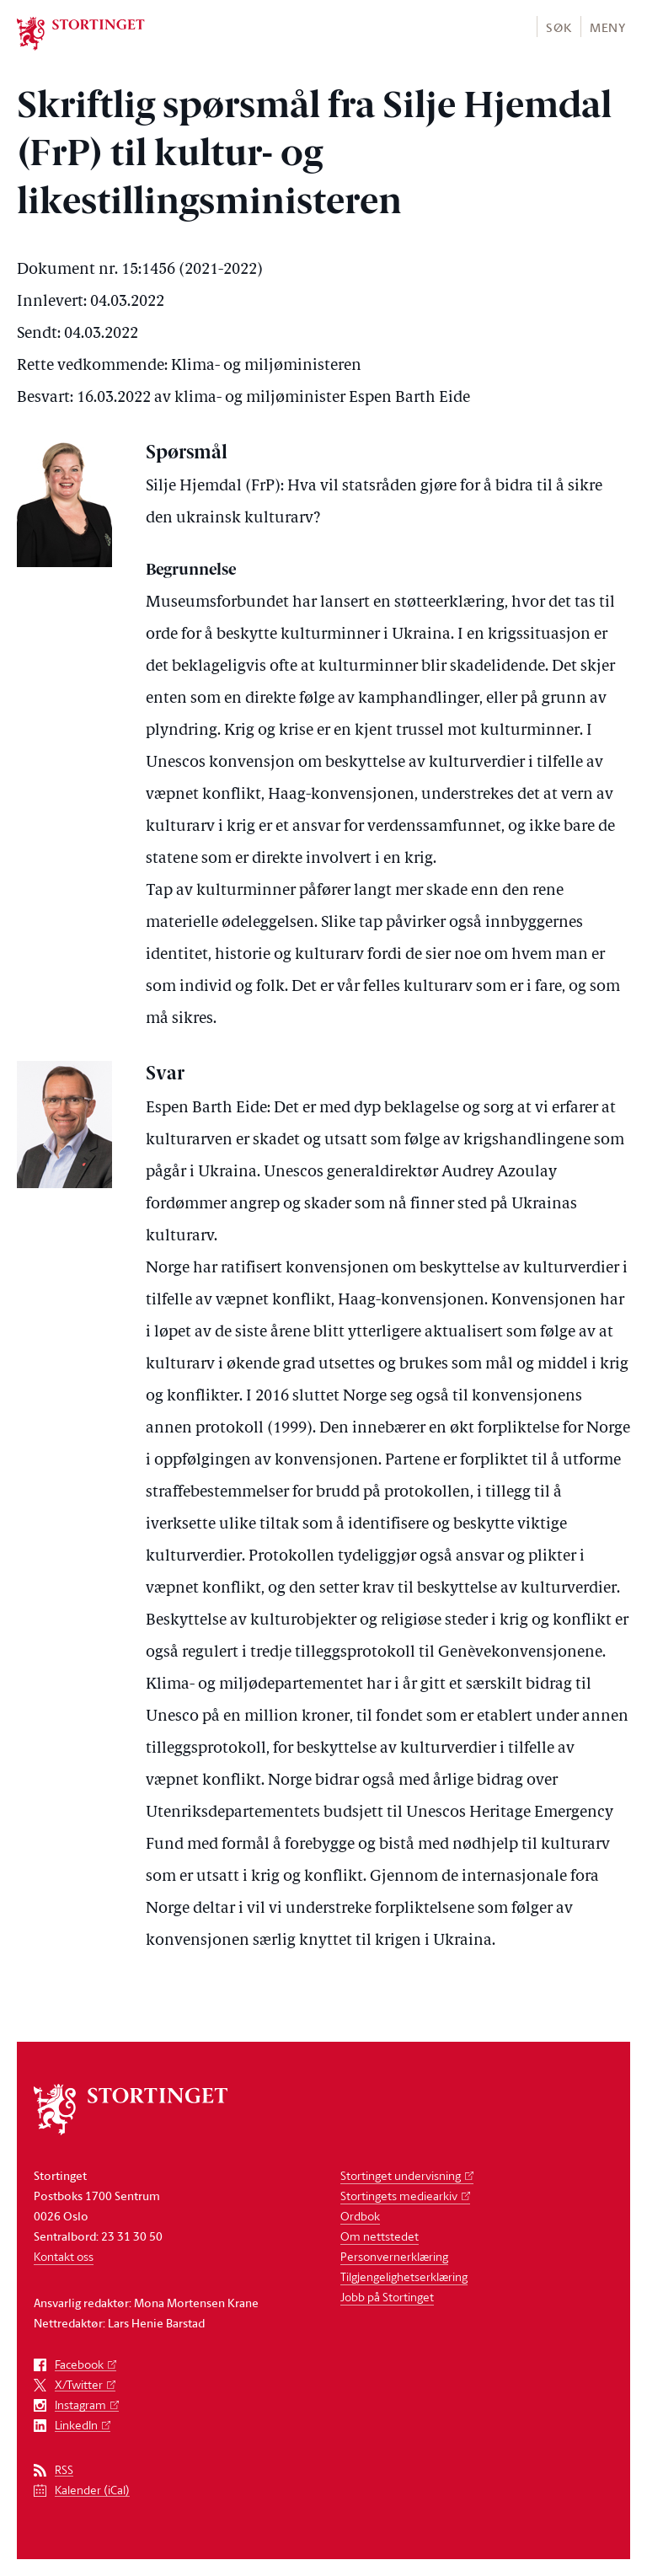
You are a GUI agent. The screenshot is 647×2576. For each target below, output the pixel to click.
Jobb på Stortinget (387, 2297)
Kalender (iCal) (92, 2490)
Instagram (80, 2405)
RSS (64, 2470)
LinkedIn (76, 2425)
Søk (558, 27)
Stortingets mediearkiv (398, 2196)
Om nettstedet (379, 2236)
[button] (558, 26)
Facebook (79, 2365)
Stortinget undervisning (400, 2175)
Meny (608, 27)
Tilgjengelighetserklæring (404, 2276)
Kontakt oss (64, 2256)
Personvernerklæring (394, 2256)
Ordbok (360, 2216)
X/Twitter (79, 2385)
